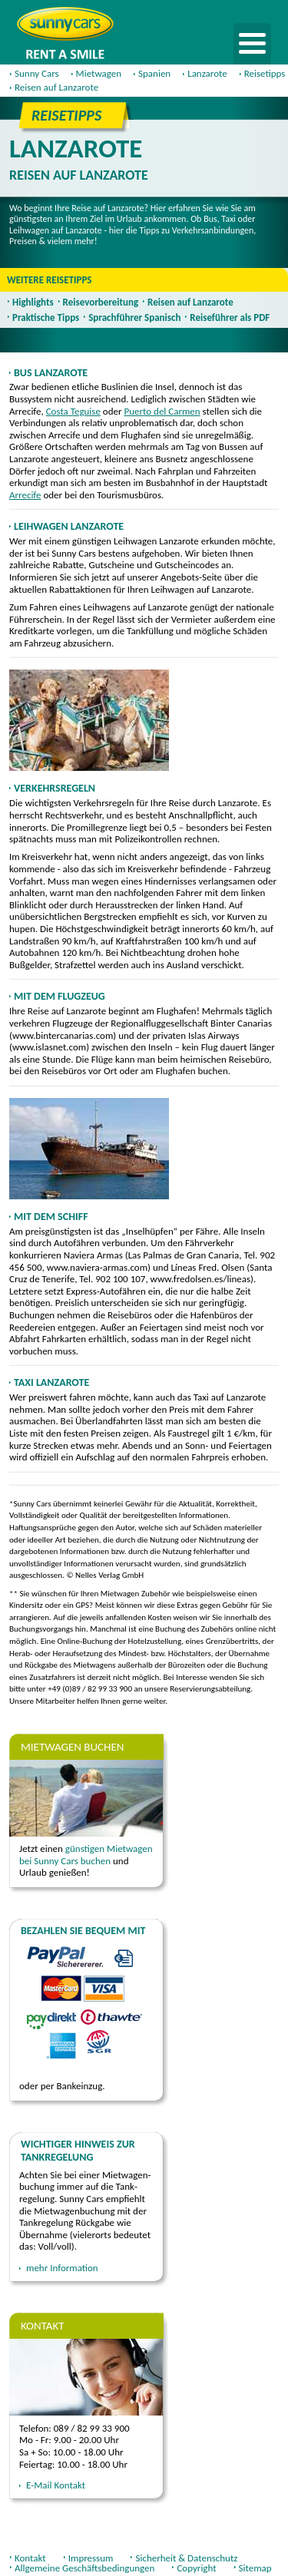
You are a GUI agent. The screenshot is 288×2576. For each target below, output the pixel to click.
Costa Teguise (73, 411)
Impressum (91, 2558)
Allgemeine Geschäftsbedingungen (84, 2568)
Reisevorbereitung (101, 301)
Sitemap (255, 2568)
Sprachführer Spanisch (134, 317)
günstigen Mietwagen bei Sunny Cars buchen (86, 1855)
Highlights (33, 301)
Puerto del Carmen (162, 411)
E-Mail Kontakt (55, 2485)
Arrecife (25, 495)
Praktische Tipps (45, 317)
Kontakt (30, 2558)
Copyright (196, 2568)
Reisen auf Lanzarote (190, 301)
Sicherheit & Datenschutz (186, 2558)
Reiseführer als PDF (230, 317)
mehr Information (62, 2267)
